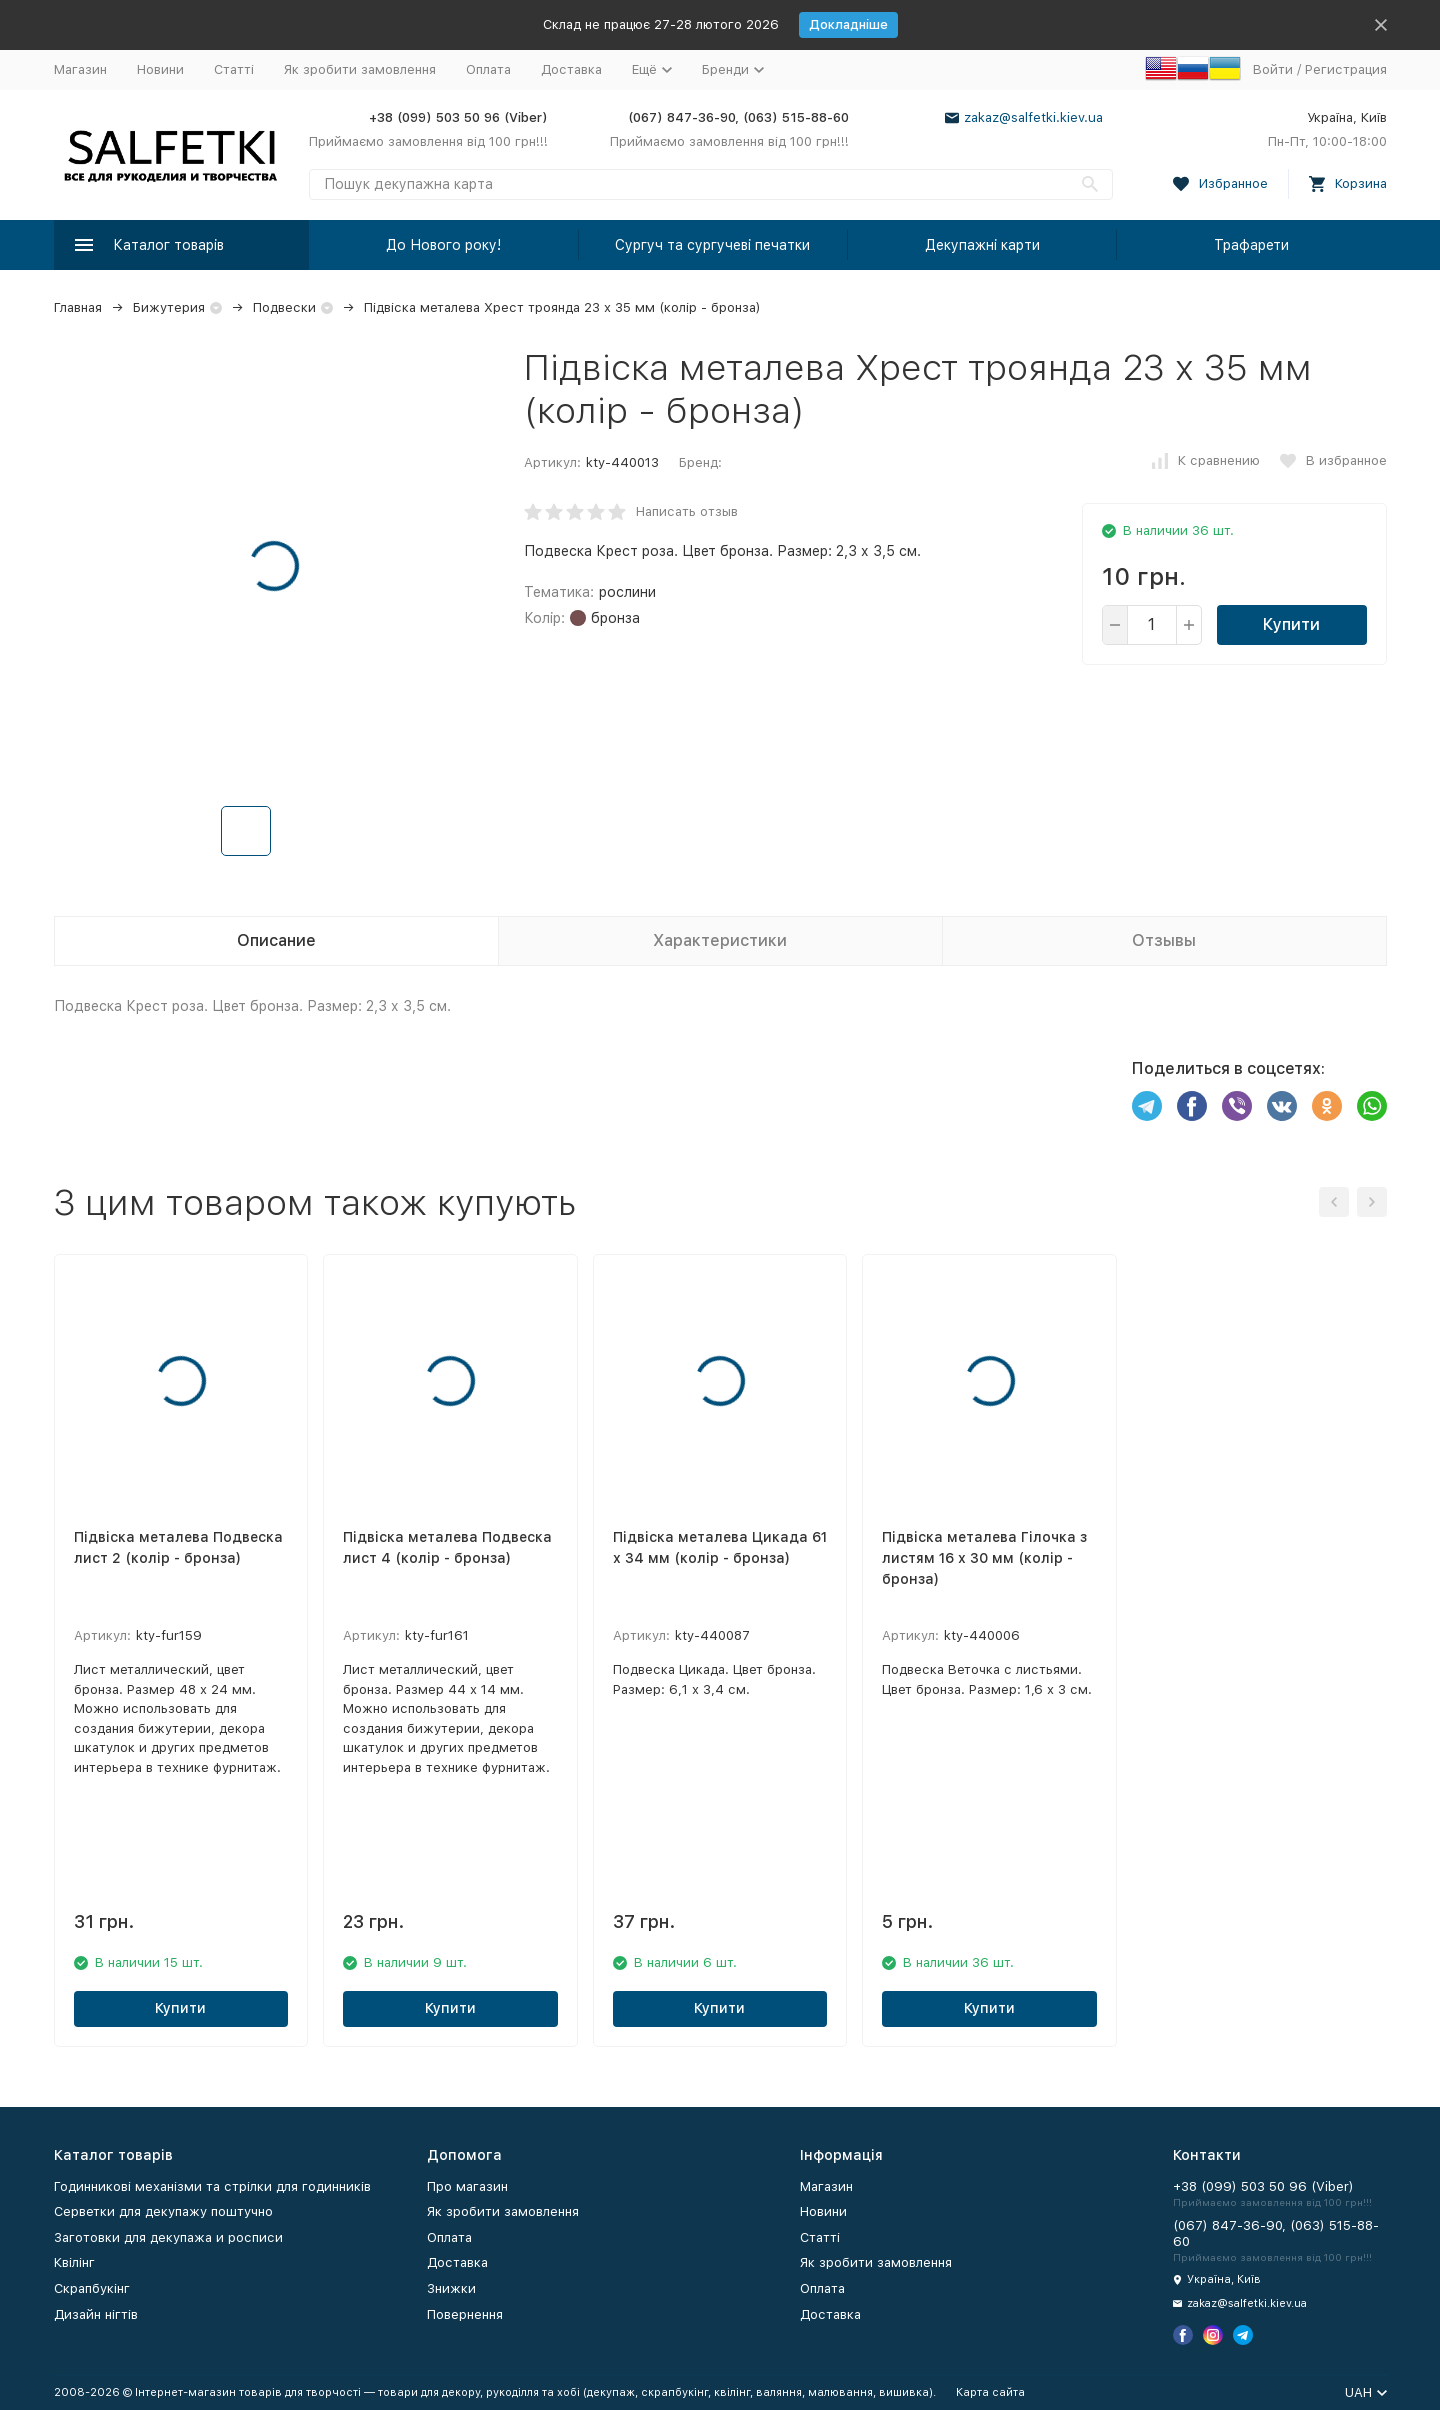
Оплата (488, 69)
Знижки (451, 2288)
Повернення (465, 2314)
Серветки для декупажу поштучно (163, 2211)
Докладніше (848, 24)
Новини (160, 69)
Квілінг (74, 2262)
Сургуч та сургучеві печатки (712, 245)
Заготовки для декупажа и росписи (168, 2237)
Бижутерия (169, 307)
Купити (1291, 624)
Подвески (284, 307)
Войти (1273, 69)
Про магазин (467, 2186)
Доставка (571, 69)
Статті (234, 69)
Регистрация (1346, 69)
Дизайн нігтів (96, 2314)
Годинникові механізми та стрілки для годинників (212, 2186)
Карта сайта (990, 2392)
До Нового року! (443, 245)
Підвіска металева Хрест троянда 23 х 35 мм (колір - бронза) (562, 307)
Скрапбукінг (92, 2288)
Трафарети (1251, 245)
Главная (78, 307)
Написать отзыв (687, 511)
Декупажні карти (982, 245)
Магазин (80, 69)
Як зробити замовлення (360, 69)
